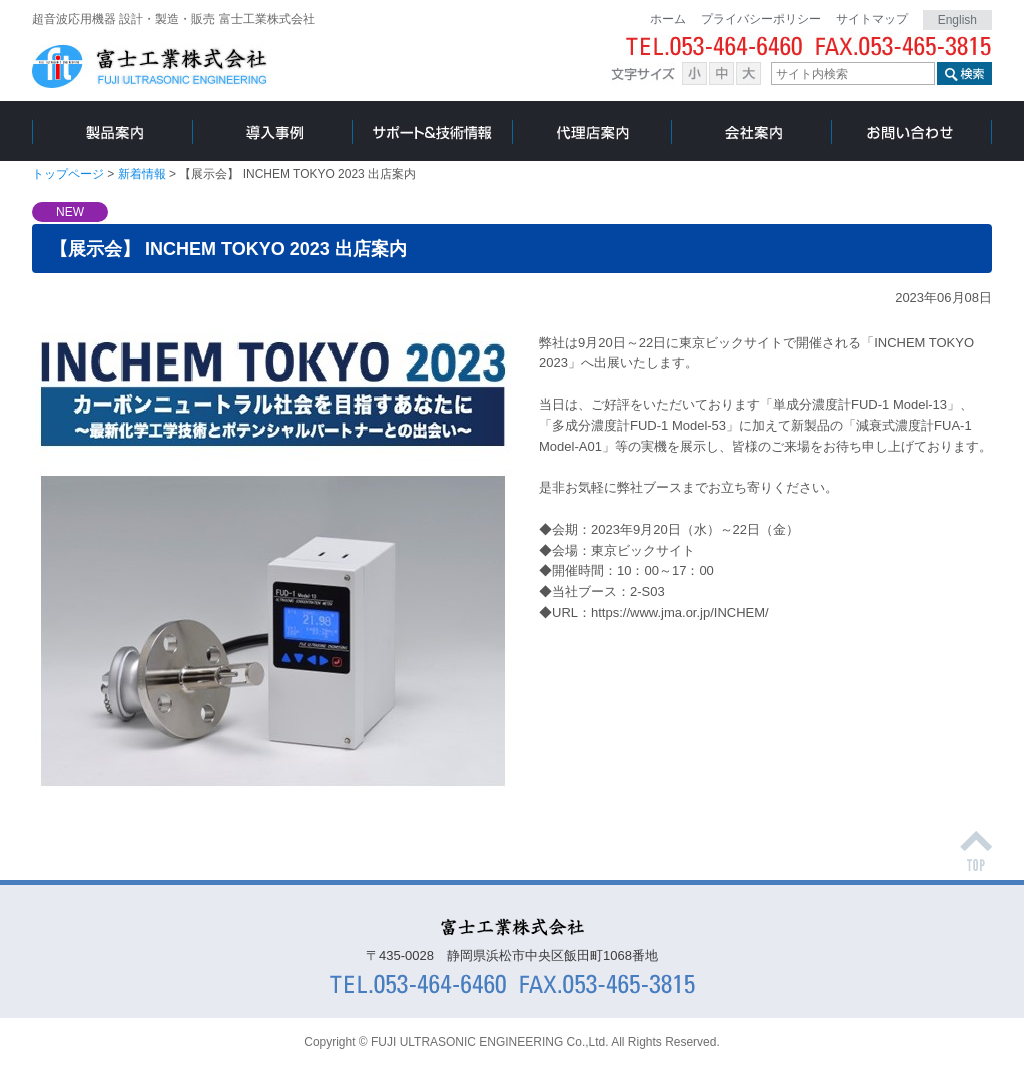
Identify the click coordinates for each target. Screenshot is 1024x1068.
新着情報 (143, 174)
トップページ (68, 174)
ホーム (668, 19)
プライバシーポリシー (761, 19)
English (957, 20)
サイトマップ (872, 19)
